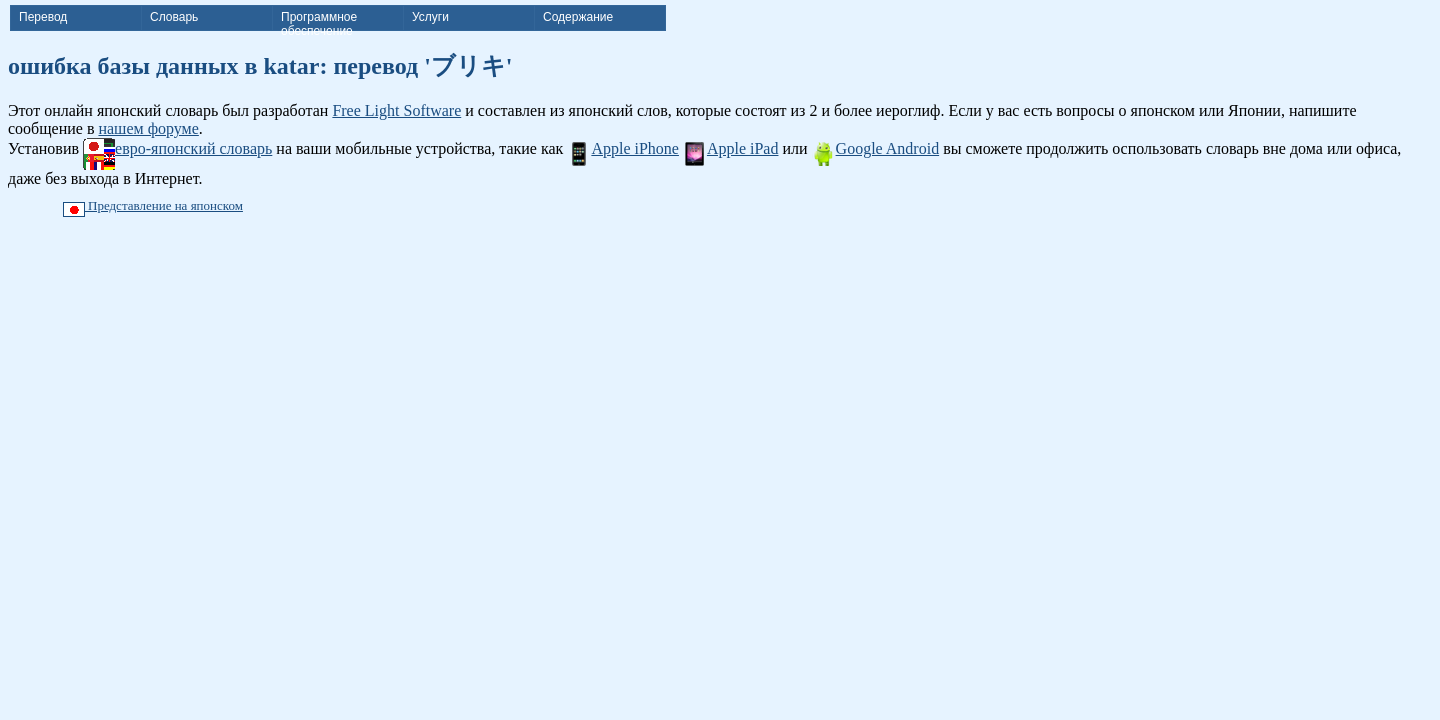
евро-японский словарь (177, 148)
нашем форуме (148, 128)
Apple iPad (731, 148)
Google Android (876, 148)
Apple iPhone (623, 148)
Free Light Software (396, 110)
